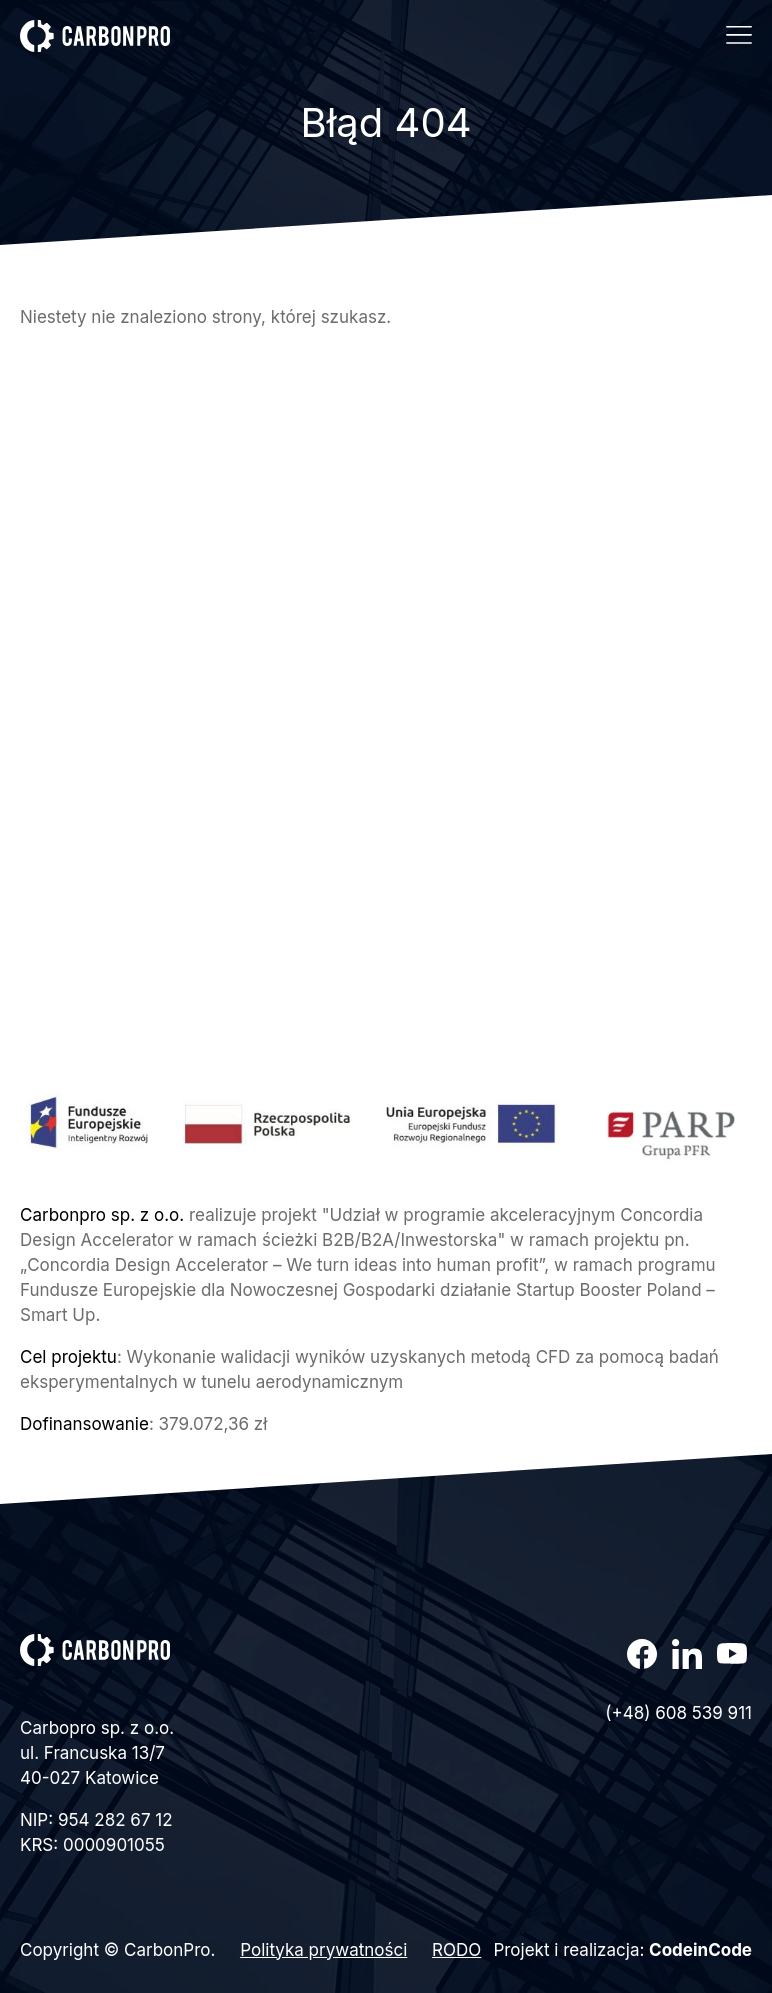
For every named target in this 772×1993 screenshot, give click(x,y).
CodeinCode (700, 1950)
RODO (456, 1950)
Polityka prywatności (323, 1950)
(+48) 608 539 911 (678, 1713)
